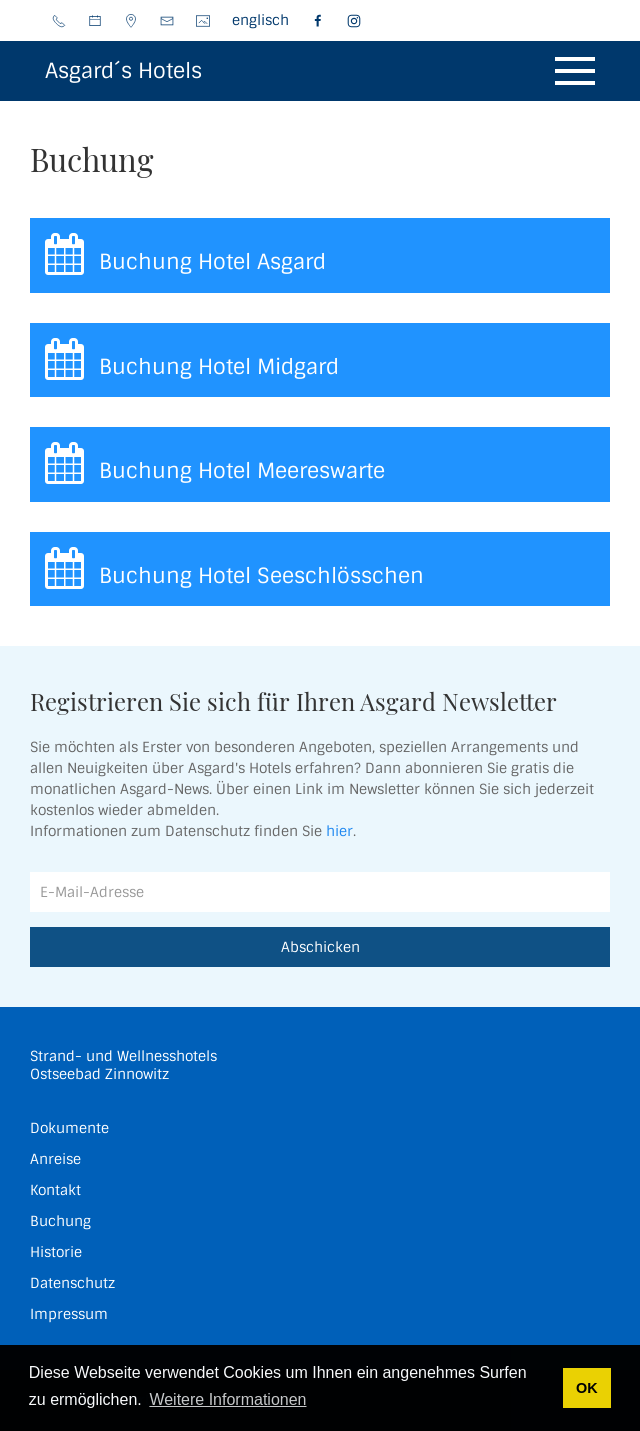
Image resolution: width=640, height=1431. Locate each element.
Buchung (60, 1221)
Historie (56, 1252)
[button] (575, 71)
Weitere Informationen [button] (227, 1399)
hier (339, 831)
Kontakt (55, 1190)
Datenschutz (72, 1283)
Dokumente (69, 1128)
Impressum (69, 1314)
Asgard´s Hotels (123, 70)
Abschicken (320, 947)
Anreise (55, 1159)
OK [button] (587, 1388)
